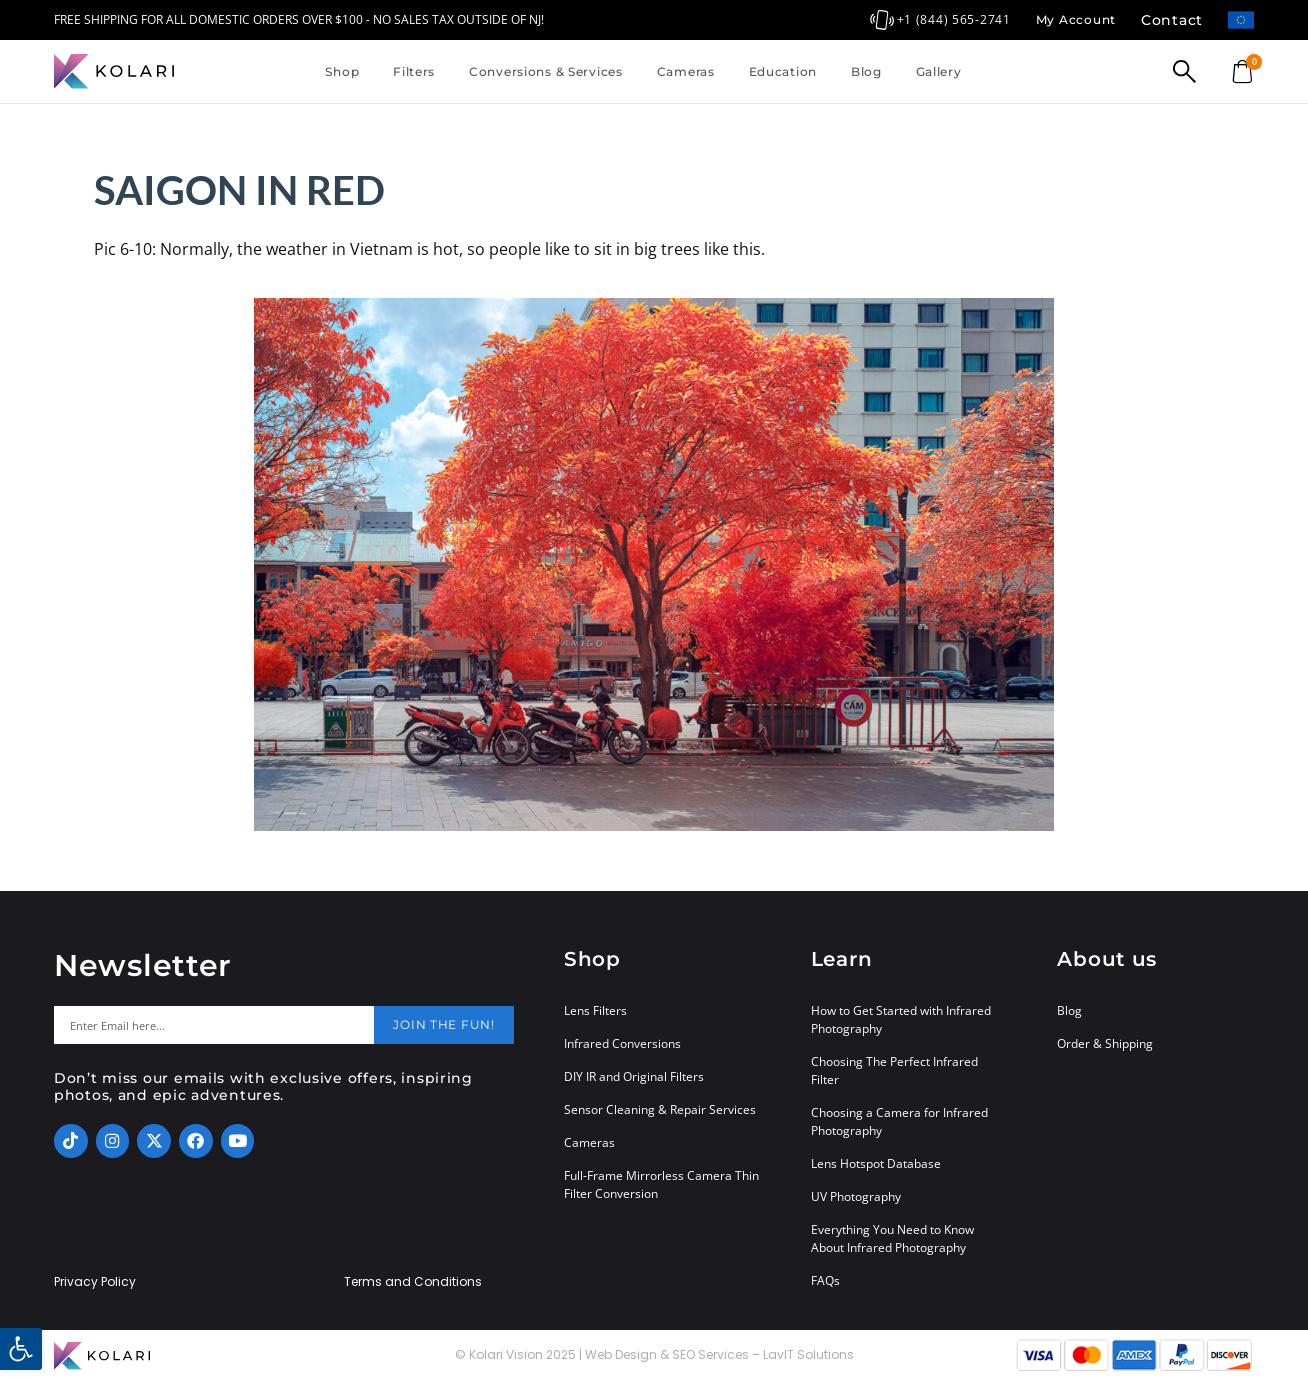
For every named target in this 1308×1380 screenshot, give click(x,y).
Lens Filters (595, 1010)
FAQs (825, 1280)
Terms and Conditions (413, 1282)
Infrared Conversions (622, 1043)
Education (783, 71)
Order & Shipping (1105, 1043)
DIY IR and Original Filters (634, 1076)
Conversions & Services (546, 71)
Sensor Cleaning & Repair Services (660, 1109)
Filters (414, 71)
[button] (21, 1349)
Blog (866, 71)
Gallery (939, 71)
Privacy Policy (95, 1282)
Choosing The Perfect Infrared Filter (894, 1070)
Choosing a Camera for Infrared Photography (899, 1121)
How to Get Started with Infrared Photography (901, 1019)
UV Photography (856, 1196)
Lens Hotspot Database (876, 1163)
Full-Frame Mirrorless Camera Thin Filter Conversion (661, 1184)
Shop (342, 71)
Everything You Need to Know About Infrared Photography (892, 1238)
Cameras (686, 71)
